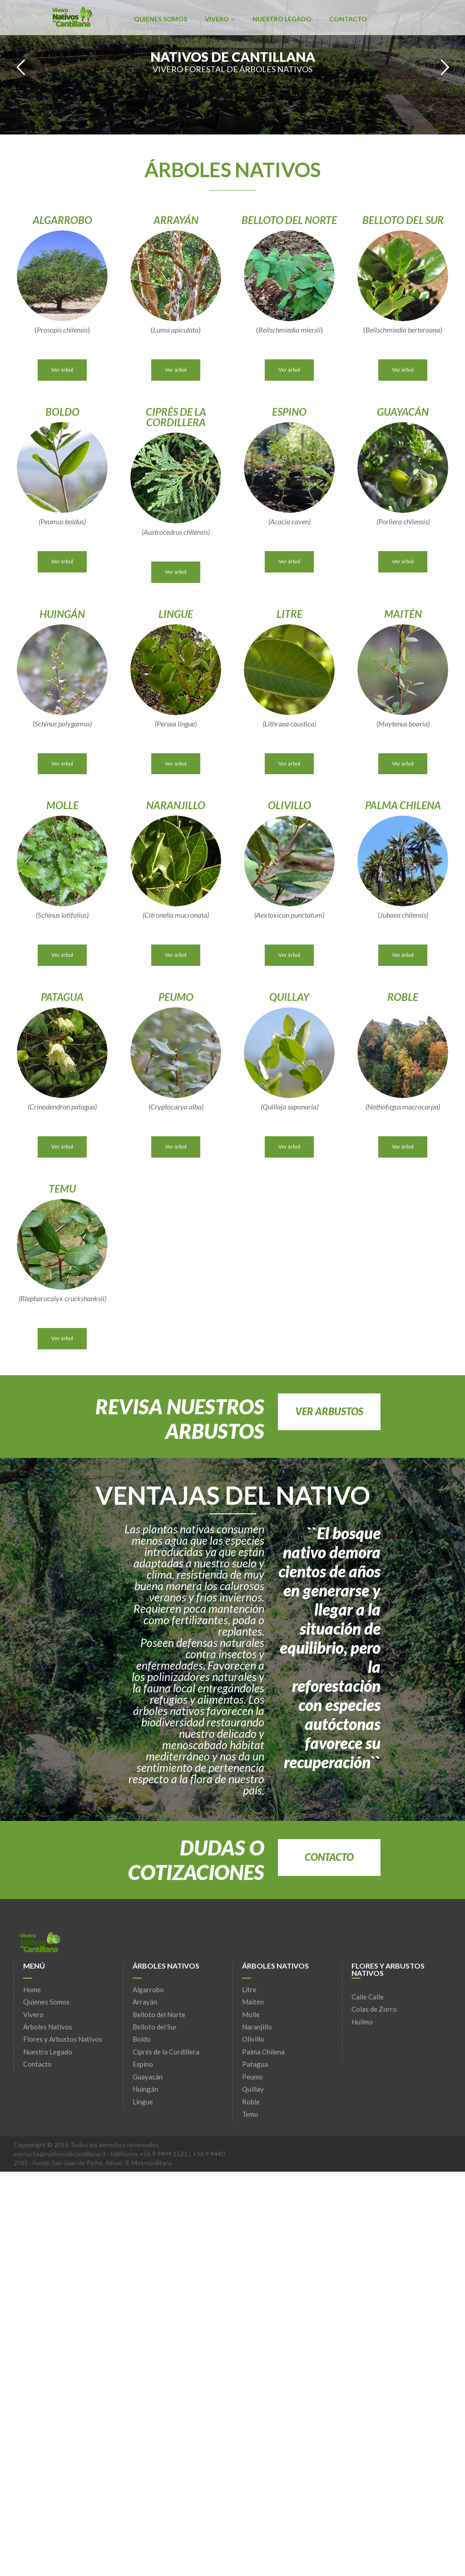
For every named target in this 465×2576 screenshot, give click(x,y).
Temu (250, 2114)
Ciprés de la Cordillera (166, 2052)
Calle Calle (367, 1997)
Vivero (220, 19)
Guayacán (148, 2077)
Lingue (143, 2102)
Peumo (252, 2077)
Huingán (145, 2089)
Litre (249, 1989)
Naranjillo (257, 2027)
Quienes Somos (160, 19)
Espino (143, 2064)
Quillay (253, 2089)
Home (32, 1989)
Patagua (255, 2064)
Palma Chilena (263, 2052)
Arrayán (145, 2002)
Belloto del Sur (155, 2027)
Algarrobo (148, 1989)
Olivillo (253, 2039)
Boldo (142, 2039)
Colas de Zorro (374, 2009)
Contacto (348, 19)
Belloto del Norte (159, 2014)
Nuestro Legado (282, 19)
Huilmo (362, 2022)
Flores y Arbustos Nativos (62, 2039)
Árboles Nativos (47, 2027)
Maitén (253, 2002)
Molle (251, 2014)
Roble (251, 2102)
